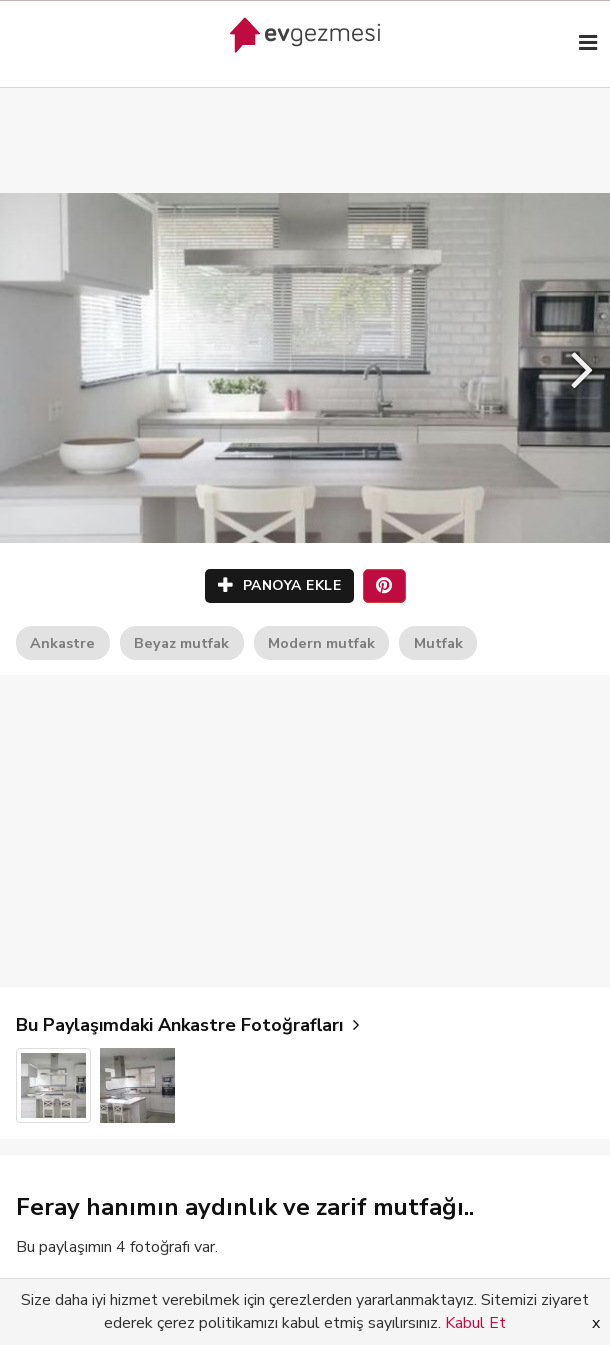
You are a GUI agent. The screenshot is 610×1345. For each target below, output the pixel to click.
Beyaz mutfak (181, 643)
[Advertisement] (305, 120)
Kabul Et (475, 1323)
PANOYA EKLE (280, 585)
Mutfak (438, 643)
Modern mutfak (321, 643)
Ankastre (62, 643)
